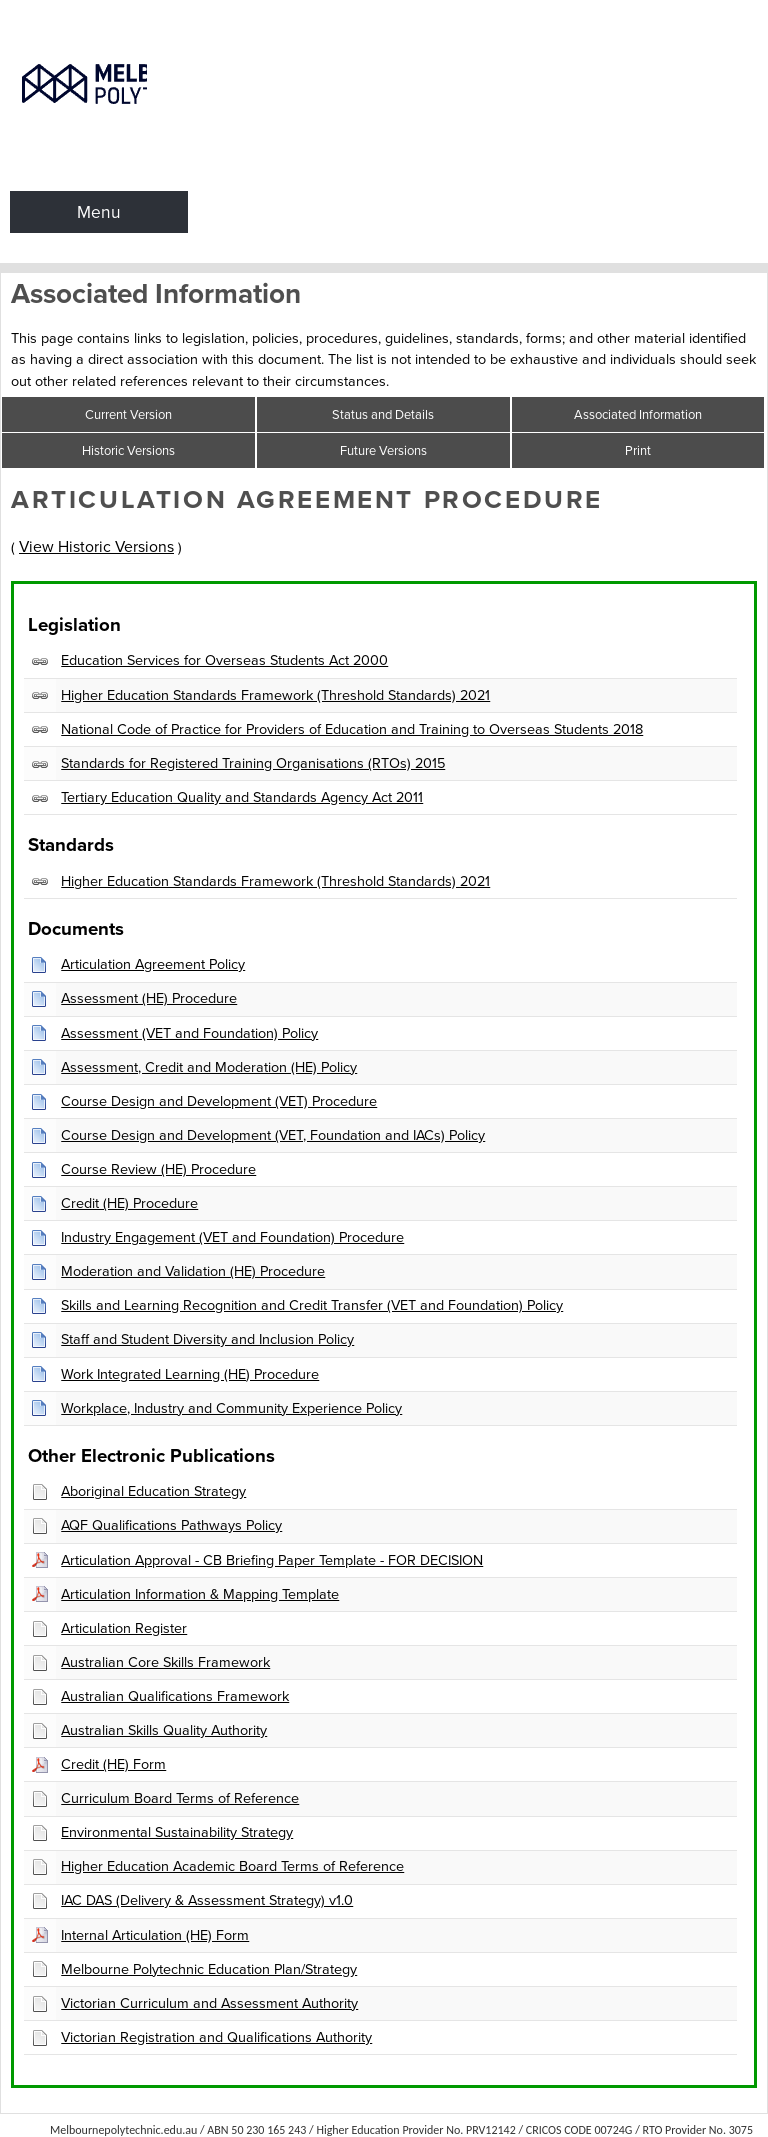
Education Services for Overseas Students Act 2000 (224, 660)
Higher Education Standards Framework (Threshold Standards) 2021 (275, 695)
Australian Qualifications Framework (175, 1696)
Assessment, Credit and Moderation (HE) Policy (209, 1067)
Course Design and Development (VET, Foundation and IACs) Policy (273, 1135)
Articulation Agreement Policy (153, 964)
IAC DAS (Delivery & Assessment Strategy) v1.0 (207, 1900)
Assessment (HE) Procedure (149, 998)
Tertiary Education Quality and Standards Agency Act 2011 (242, 797)
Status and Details (383, 414)
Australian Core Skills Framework (165, 1662)
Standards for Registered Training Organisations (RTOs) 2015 (253, 763)
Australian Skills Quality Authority (164, 1730)
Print (638, 450)
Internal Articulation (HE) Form (155, 1935)
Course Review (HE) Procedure (158, 1169)
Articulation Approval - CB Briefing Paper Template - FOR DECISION (272, 1560)
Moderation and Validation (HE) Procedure (193, 1271)
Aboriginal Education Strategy (153, 1491)
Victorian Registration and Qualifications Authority (216, 2037)
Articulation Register (124, 1628)
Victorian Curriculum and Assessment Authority (209, 2003)
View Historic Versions (96, 546)
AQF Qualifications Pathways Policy (171, 1525)
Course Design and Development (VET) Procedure (219, 1101)
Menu (99, 212)
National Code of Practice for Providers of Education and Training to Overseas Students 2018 (352, 729)
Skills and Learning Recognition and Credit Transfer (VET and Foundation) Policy (312, 1305)
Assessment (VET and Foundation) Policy (189, 1033)
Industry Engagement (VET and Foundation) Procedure (232, 1237)
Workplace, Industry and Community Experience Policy (231, 1408)
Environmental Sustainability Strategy (177, 1832)
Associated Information (638, 414)
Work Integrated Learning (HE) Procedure (190, 1374)
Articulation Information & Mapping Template (200, 1594)
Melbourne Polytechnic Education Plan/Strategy (209, 1969)
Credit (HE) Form (113, 1764)
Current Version (128, 414)
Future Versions (383, 450)
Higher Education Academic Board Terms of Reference (232, 1866)
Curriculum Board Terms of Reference (180, 1798)
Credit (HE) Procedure (129, 1203)
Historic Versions (128, 450)
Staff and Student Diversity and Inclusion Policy (207, 1339)
